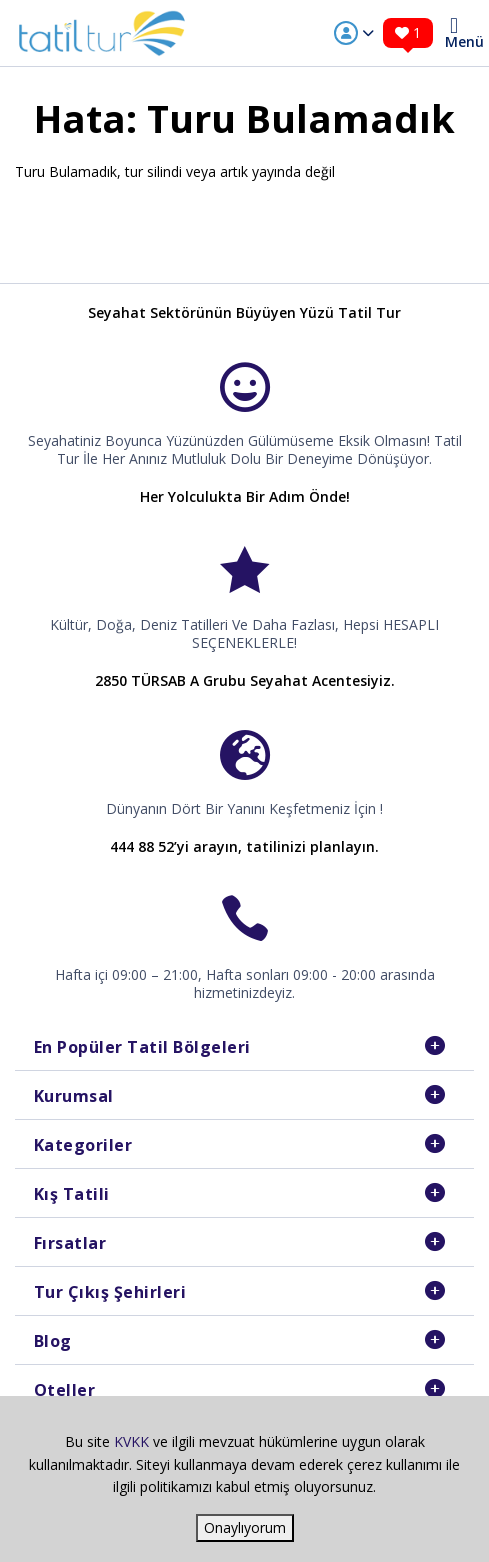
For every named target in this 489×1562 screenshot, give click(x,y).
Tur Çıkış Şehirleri (110, 1292)
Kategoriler (83, 1145)
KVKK (131, 1441)
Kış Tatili (72, 1194)
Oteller (65, 1390)
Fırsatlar (70, 1243)
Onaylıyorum (245, 1527)
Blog (53, 1341)
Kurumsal (74, 1096)
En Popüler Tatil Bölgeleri (142, 1047)
